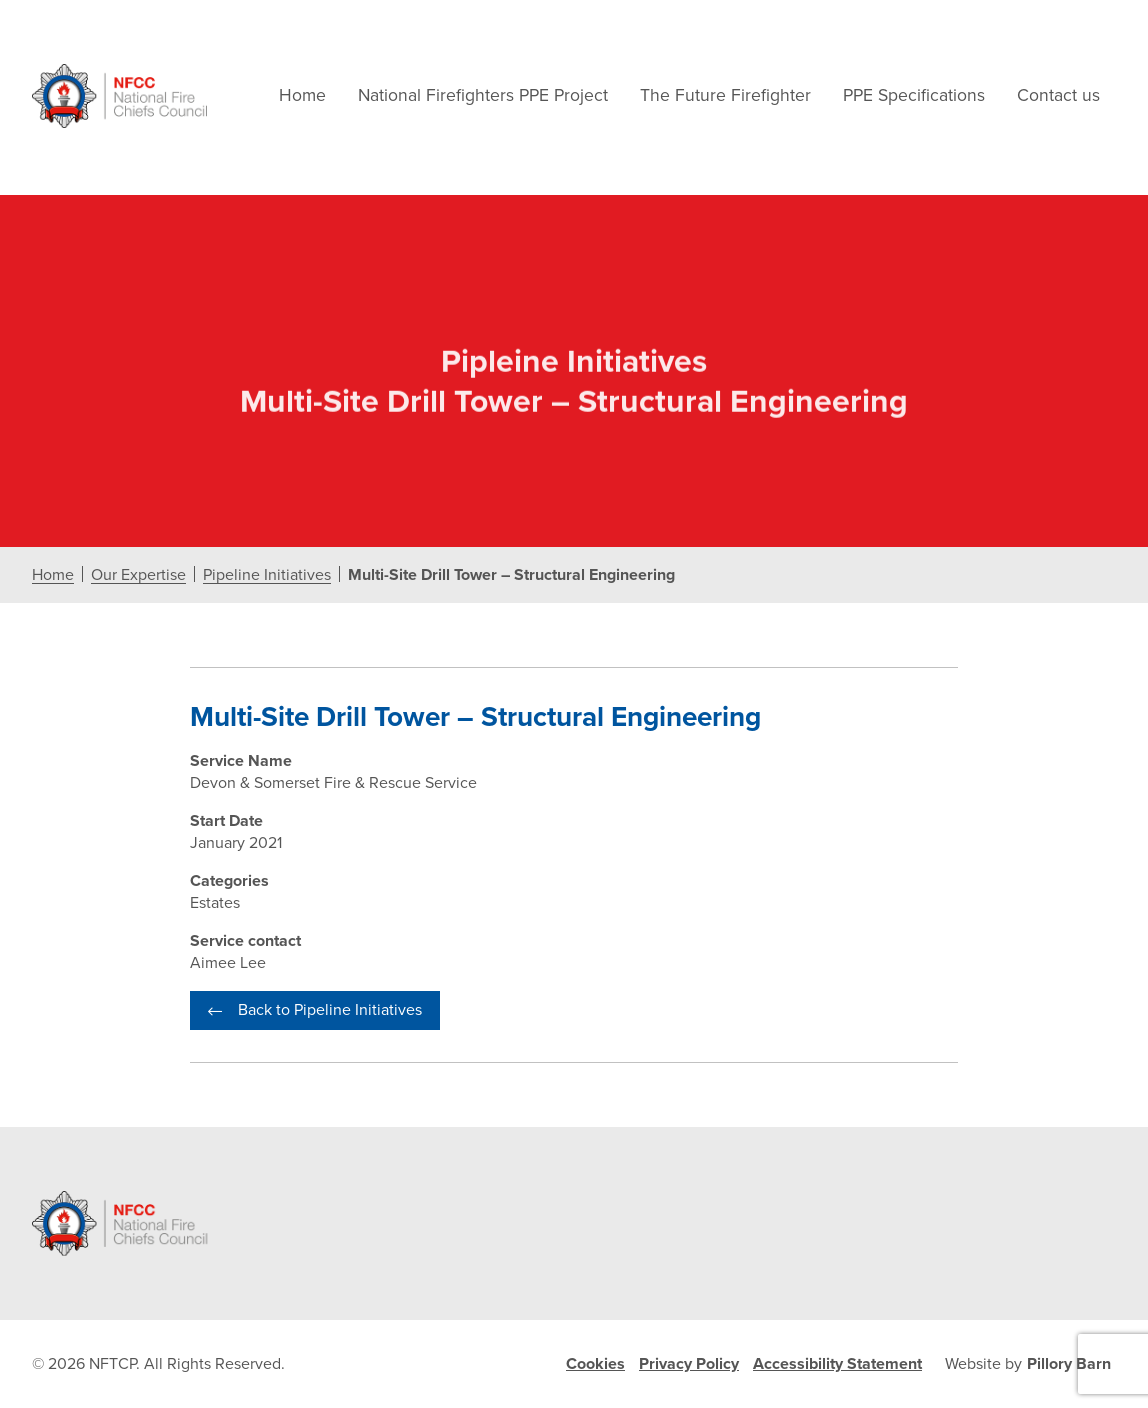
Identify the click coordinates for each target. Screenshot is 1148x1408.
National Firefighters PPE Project (483, 95)
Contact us (1058, 95)
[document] (574, 661)
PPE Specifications (914, 95)
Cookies (595, 1364)
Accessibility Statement (837, 1364)
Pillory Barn (1069, 1364)
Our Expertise (138, 575)
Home (302, 95)
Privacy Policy (689, 1364)
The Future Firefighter (725, 95)
